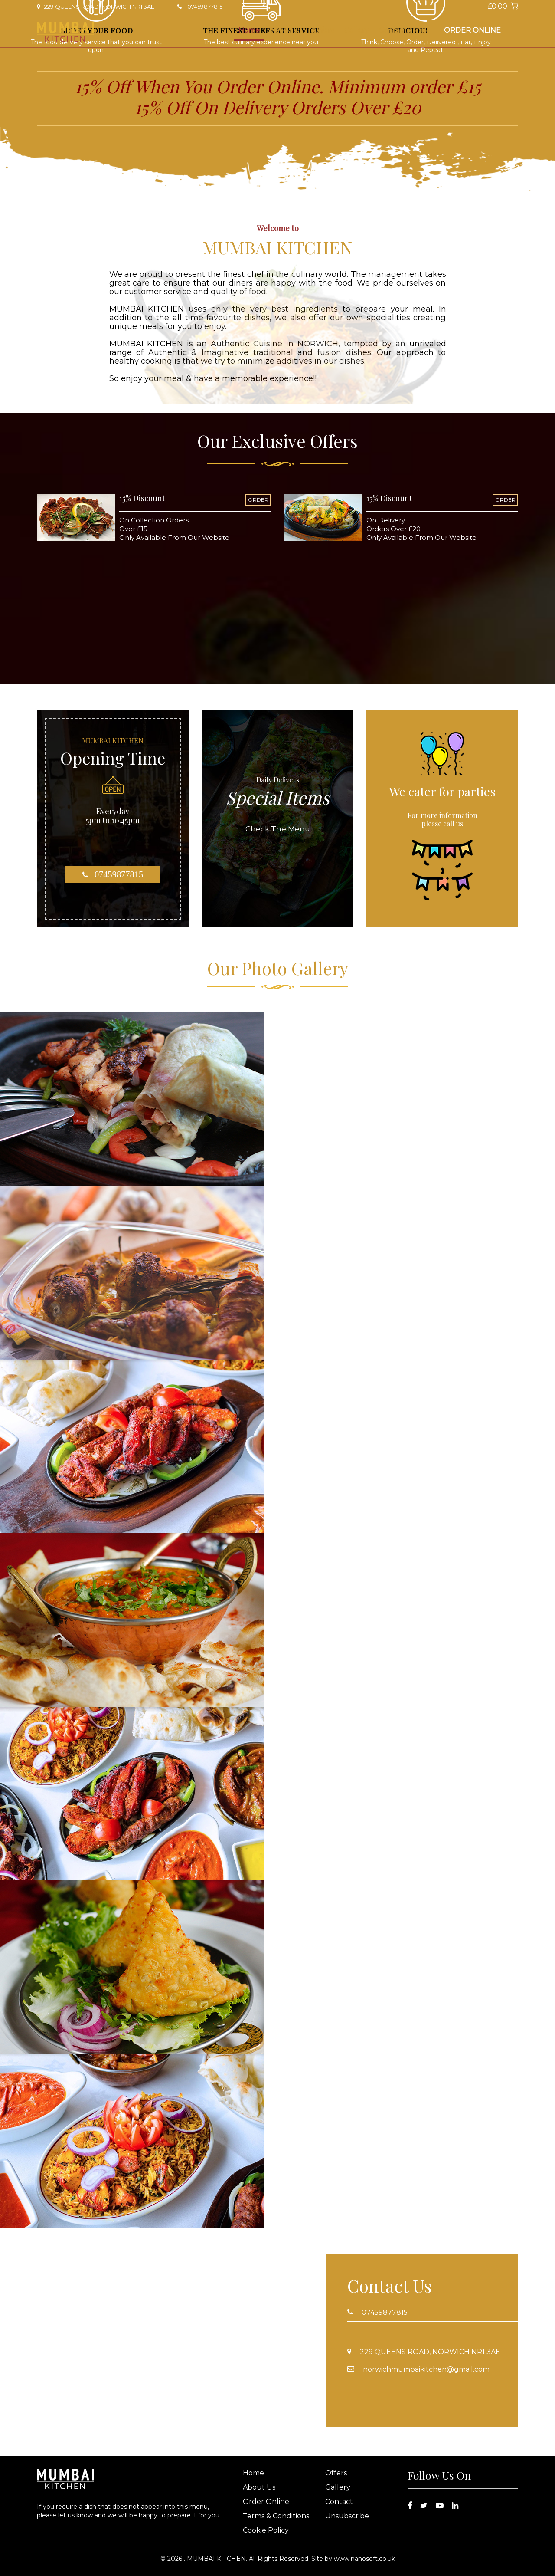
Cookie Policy (266, 2530)
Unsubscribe (347, 2516)
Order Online (472, 30)
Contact (393, 30)
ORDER (258, 499)
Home (249, 30)
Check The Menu (277, 829)
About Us (286, 30)
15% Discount (142, 498)
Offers (323, 30)
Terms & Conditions (276, 2516)
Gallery (356, 30)
